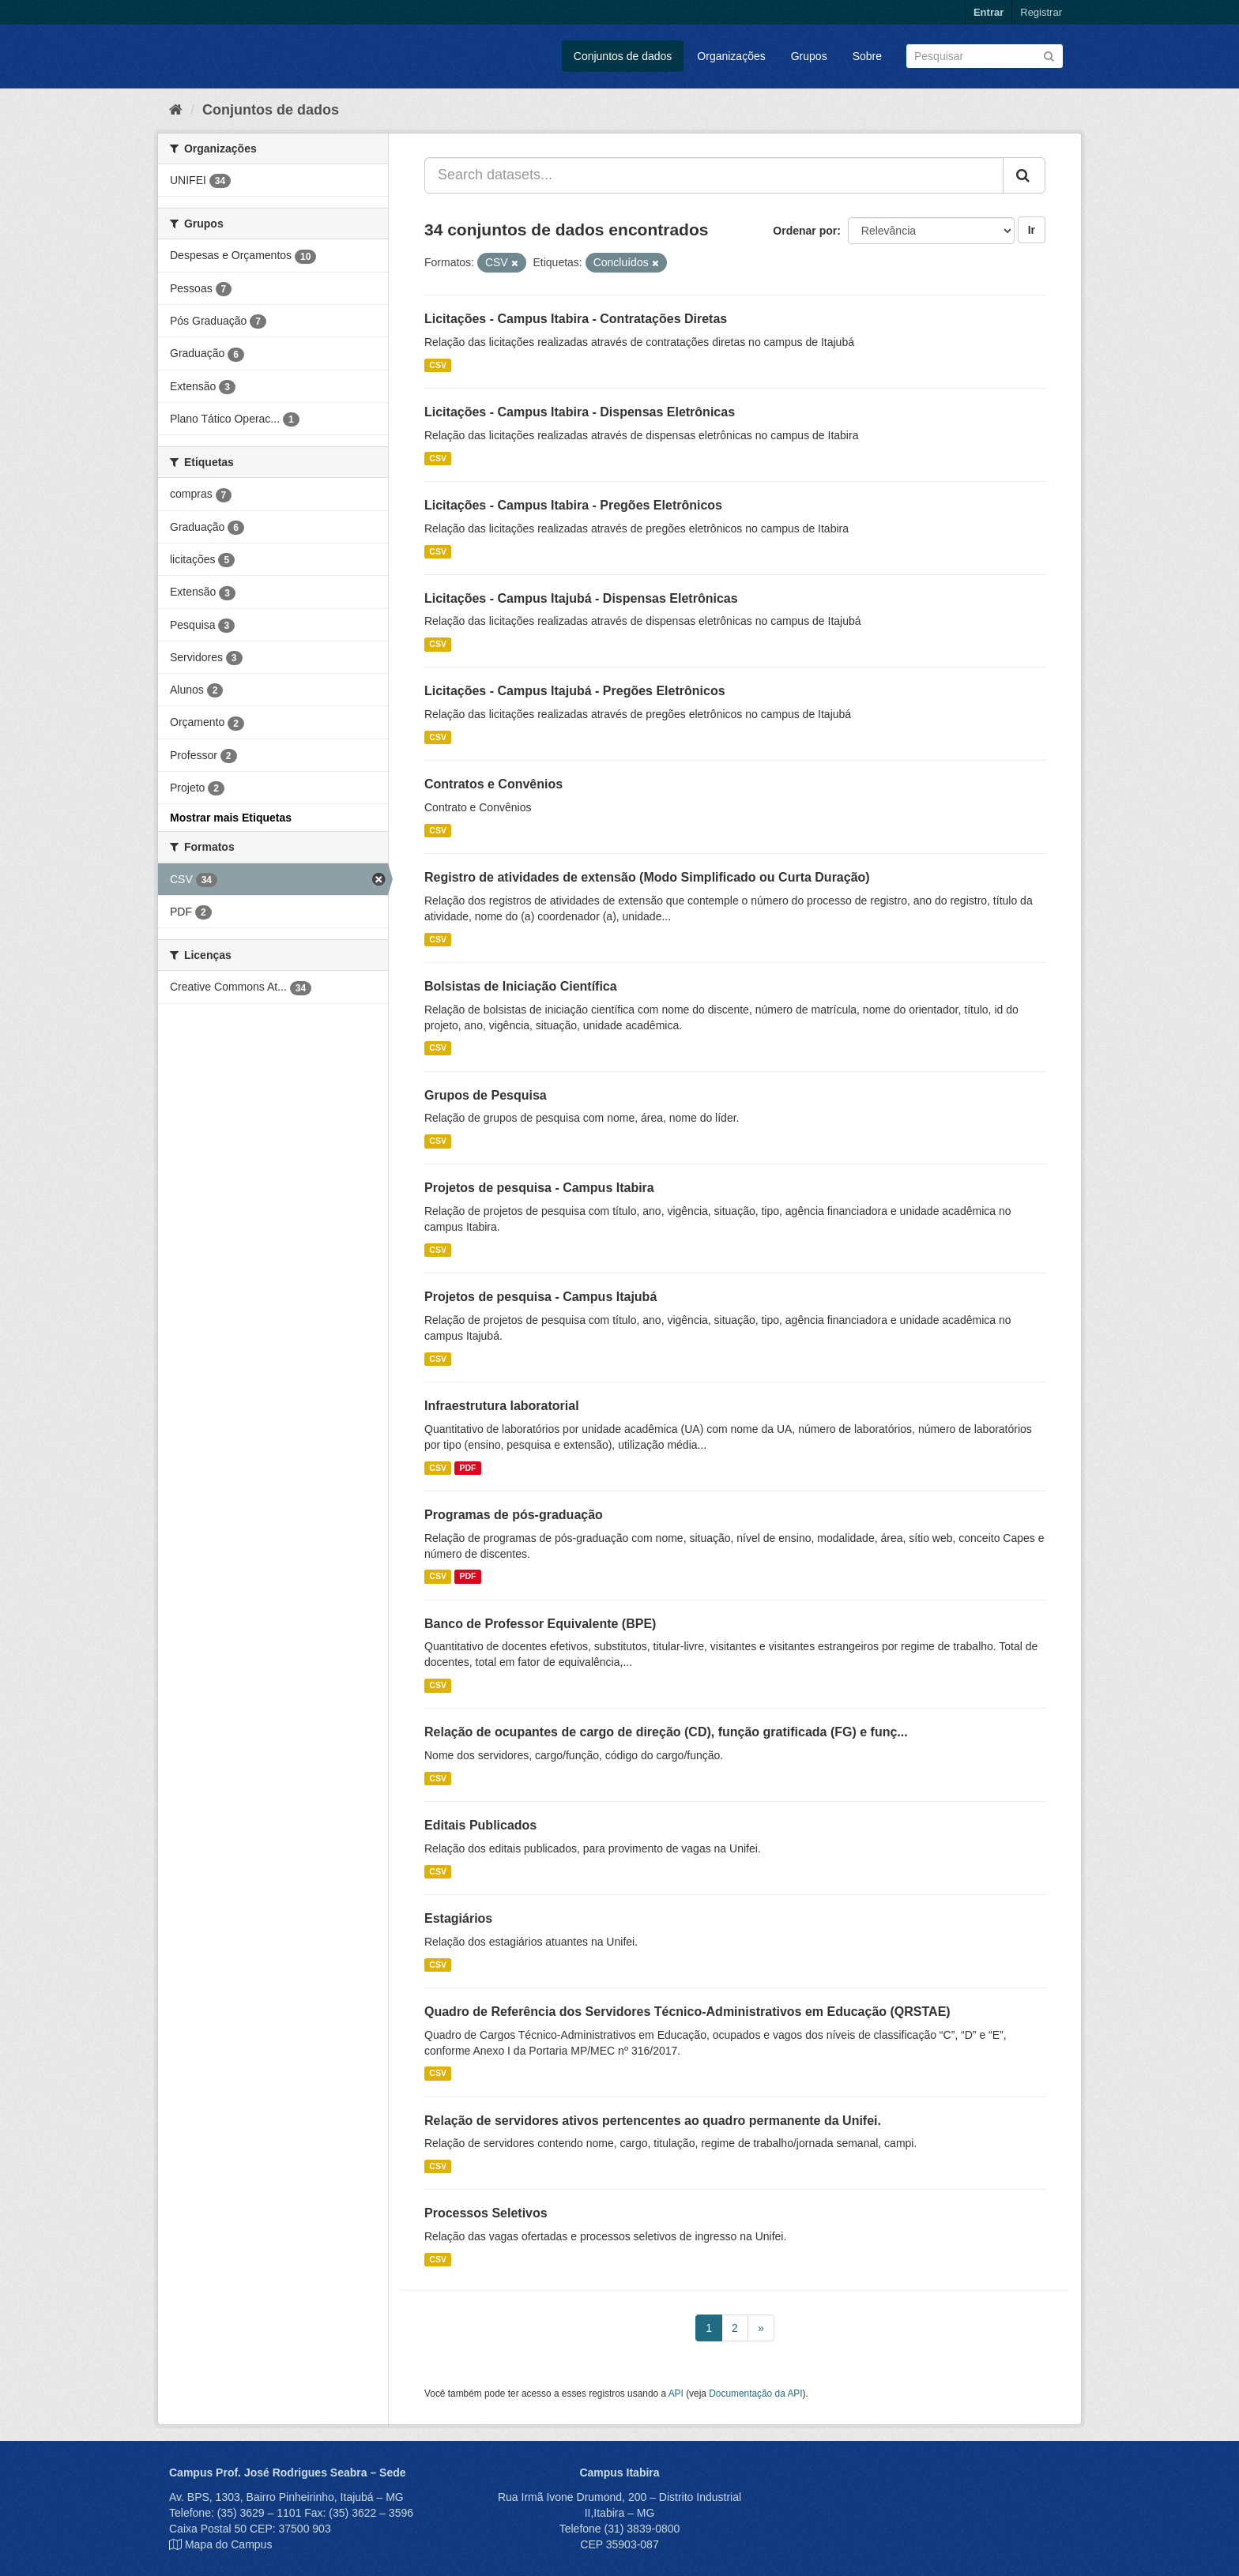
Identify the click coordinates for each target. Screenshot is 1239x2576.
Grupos (809, 56)
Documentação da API (755, 2393)
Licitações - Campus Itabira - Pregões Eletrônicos (573, 505)
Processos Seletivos (486, 2213)
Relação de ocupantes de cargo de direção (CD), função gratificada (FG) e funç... (666, 1732)
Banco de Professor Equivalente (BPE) (540, 1623)
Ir (1031, 230)
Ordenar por (805, 230)
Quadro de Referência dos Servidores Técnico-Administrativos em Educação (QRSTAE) (687, 2011)
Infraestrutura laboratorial (501, 1405)
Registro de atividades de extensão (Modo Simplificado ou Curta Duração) (647, 877)
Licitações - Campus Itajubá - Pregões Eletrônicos (574, 691)
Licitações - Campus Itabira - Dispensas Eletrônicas (579, 412)
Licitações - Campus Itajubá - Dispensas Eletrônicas (581, 598)
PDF (467, 1467)
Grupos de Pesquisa (485, 1095)
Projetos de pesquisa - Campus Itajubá (540, 1296)
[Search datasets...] (714, 175)
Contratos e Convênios (493, 784)
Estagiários (458, 1918)
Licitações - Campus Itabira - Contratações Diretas (575, 318)
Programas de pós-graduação (513, 1514)
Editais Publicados (480, 1825)
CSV (437, 365)
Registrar (1041, 12)
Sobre (867, 56)
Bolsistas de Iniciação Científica (520, 986)
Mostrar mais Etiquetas (231, 817)
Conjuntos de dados (623, 56)
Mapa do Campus (229, 2544)
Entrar (989, 12)
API (676, 2393)
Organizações (731, 56)
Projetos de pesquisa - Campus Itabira (539, 1187)
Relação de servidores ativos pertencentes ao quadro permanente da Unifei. (652, 2120)
